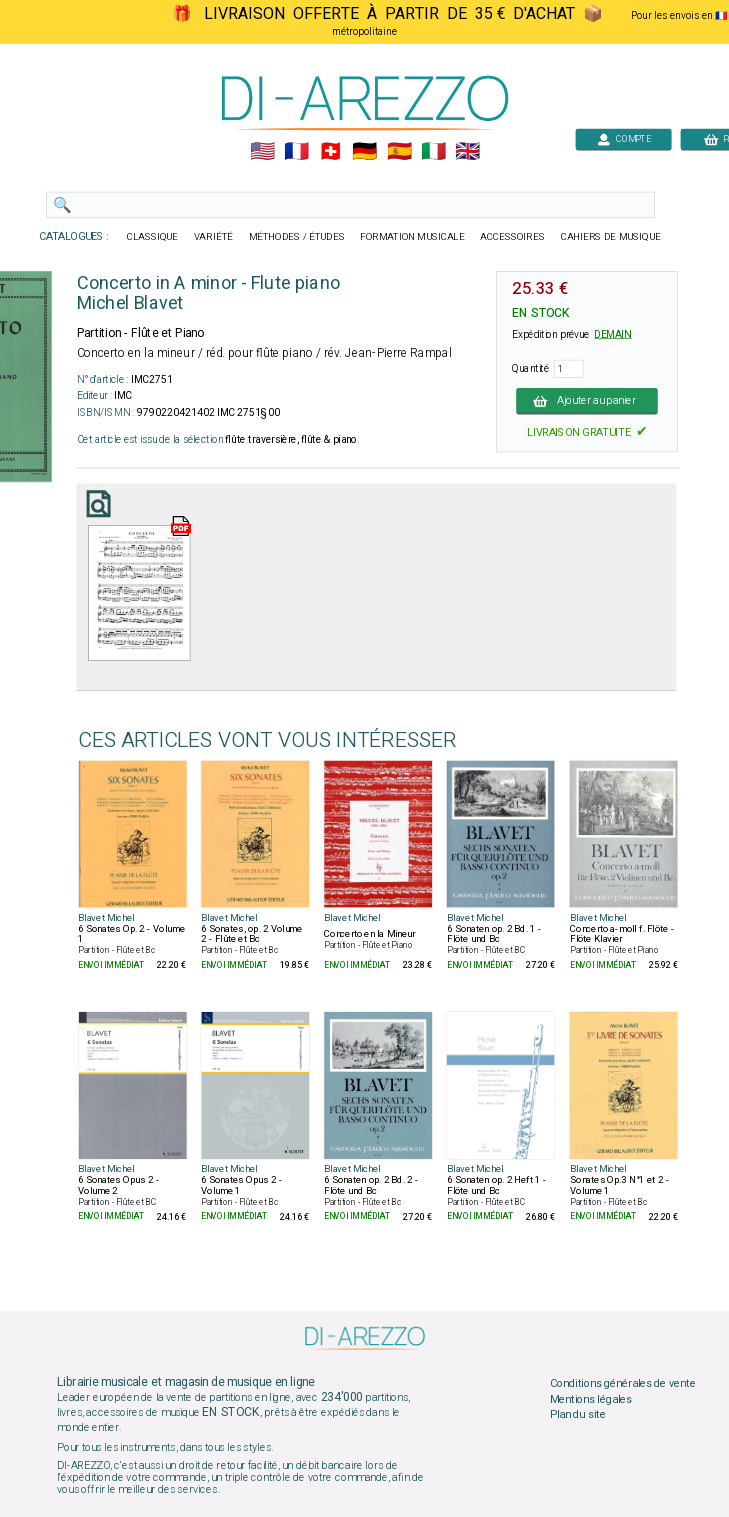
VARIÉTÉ (212, 237)
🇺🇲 (261, 152)
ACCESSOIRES (512, 237)
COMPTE (623, 138)
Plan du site (577, 1415)
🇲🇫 (296, 152)
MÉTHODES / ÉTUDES (296, 237)
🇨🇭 (330, 152)
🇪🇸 (398, 152)
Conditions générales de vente (622, 1383)
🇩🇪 (364, 152)
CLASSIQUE (152, 237)
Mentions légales (590, 1399)
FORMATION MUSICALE (412, 237)
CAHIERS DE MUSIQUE (610, 237)
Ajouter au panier (587, 401)
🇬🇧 (466, 152)
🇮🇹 (432, 152)
